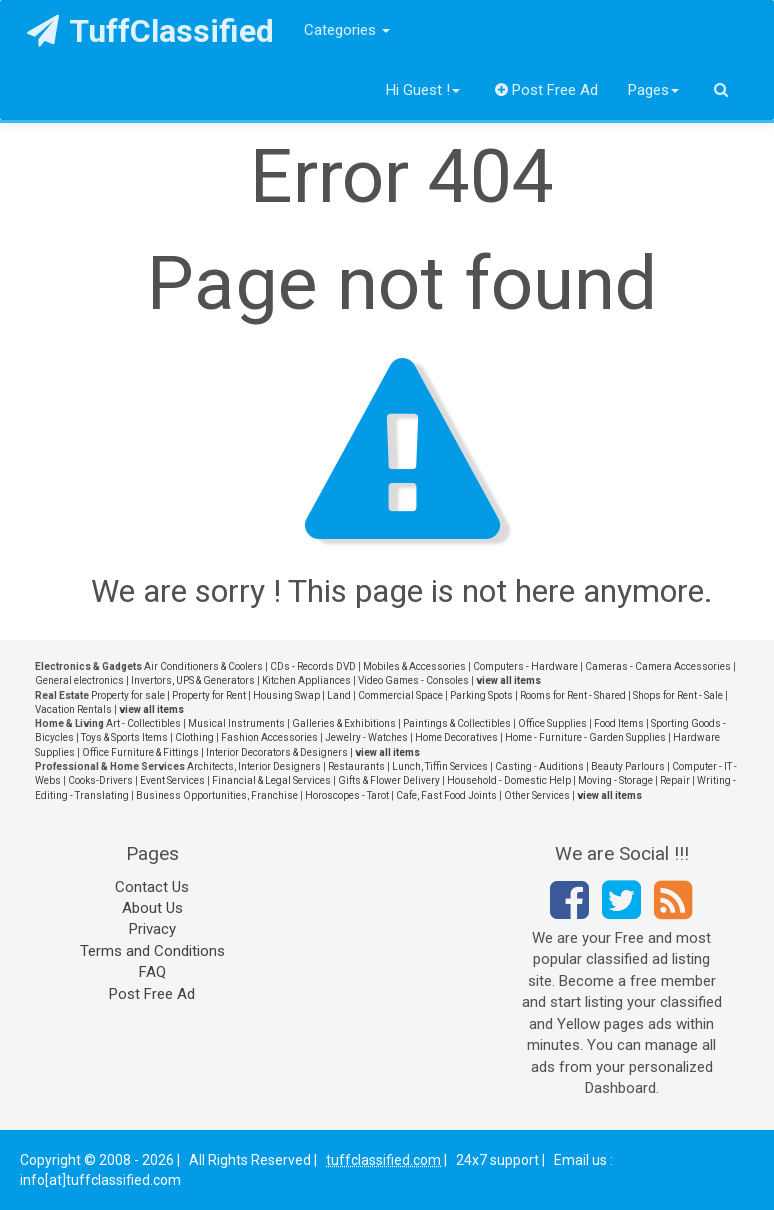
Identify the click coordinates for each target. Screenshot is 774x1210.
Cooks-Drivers (100, 780)
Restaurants (356, 766)
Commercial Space (400, 695)
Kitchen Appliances (306, 680)
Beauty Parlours (628, 766)
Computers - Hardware (525, 666)
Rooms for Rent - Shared (573, 695)
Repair (675, 780)
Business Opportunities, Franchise (217, 795)
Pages (653, 90)
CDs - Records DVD (313, 666)
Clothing (194, 737)
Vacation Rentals (73, 709)
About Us (152, 908)
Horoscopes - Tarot (347, 795)
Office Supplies (552, 723)
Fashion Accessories (269, 737)
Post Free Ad (547, 90)
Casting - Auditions (539, 766)
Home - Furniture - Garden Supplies (585, 737)
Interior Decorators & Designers (277, 752)
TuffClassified (150, 31)
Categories (347, 30)
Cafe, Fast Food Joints (446, 795)
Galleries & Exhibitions (344, 723)
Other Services (537, 795)
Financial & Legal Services (271, 780)
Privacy (152, 929)
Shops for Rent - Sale (678, 695)
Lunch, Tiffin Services (440, 766)
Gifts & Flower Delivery (389, 780)
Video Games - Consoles (413, 680)
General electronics (79, 680)
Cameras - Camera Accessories (658, 666)
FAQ (152, 972)
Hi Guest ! (423, 90)
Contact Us (152, 887)
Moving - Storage (615, 780)
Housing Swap (286, 695)
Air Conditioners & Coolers (203, 666)
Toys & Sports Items (124, 737)
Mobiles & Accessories (414, 666)
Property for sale (128, 695)
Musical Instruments (236, 723)
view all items (508, 680)
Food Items (619, 723)
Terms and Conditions (152, 951)
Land (339, 695)
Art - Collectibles (143, 723)
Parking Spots (481, 695)
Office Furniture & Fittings (140, 752)
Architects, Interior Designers (254, 766)
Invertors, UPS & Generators (193, 680)
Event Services (172, 780)
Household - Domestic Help (509, 780)
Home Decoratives (456, 737)
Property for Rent (209, 695)
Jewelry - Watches (366, 737)
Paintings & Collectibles (457, 723)
